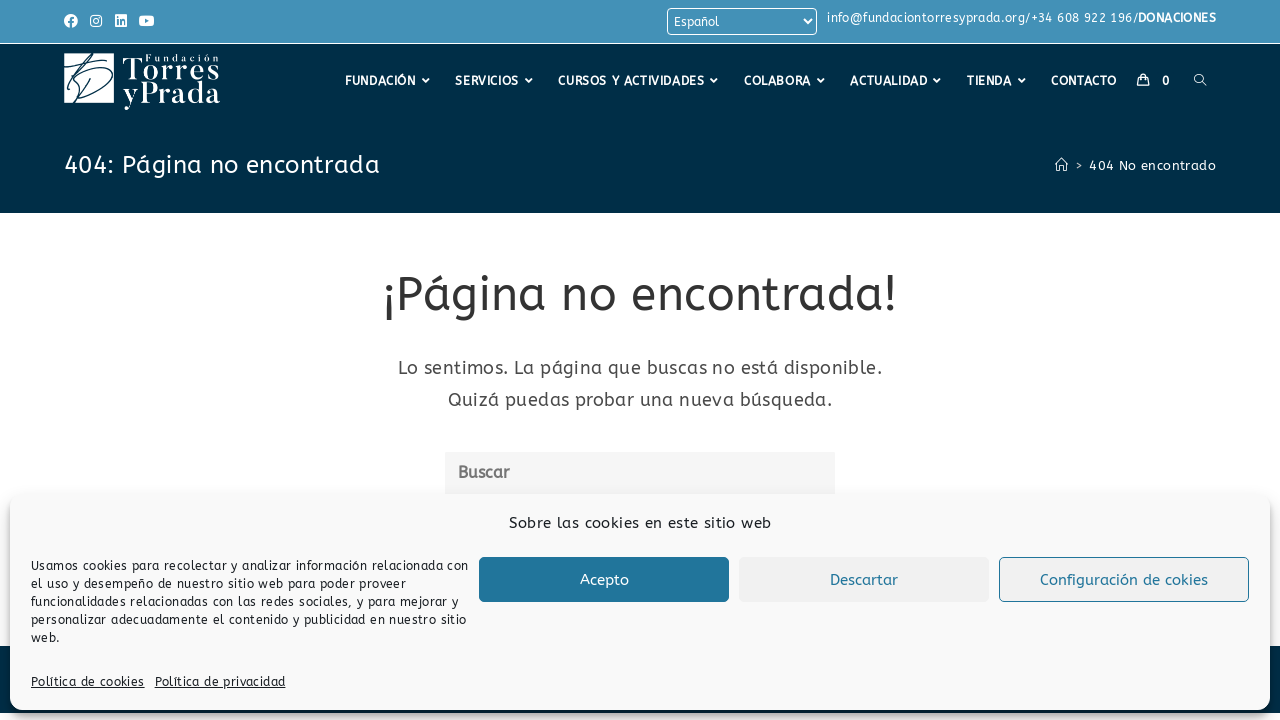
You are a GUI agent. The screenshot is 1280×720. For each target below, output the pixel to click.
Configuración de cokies (1124, 580)
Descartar (864, 580)
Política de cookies (88, 682)
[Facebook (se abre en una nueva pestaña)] (74, 22)
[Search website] (1200, 81)
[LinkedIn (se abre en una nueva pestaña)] (121, 22)
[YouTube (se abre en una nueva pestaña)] (147, 22)
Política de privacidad (220, 682)
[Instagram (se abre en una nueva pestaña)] (96, 22)
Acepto (604, 580)
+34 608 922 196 (1082, 18)
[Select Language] (742, 21)
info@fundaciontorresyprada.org (926, 18)
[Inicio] (1061, 165)
